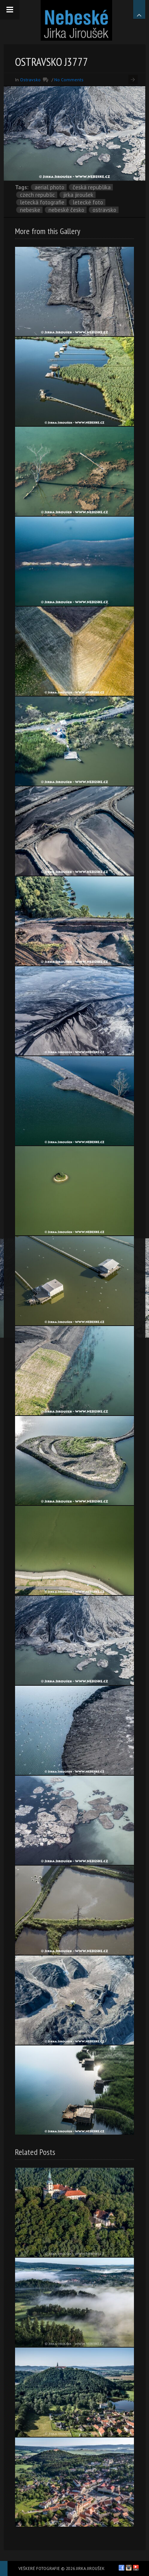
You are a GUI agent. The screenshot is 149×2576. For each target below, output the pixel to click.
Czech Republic (37, 195)
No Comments (69, 79)
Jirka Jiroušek (78, 195)
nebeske (30, 210)
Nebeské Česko (66, 210)
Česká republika (92, 187)
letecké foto (88, 202)
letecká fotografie (42, 202)
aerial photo (49, 187)
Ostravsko (30, 79)
